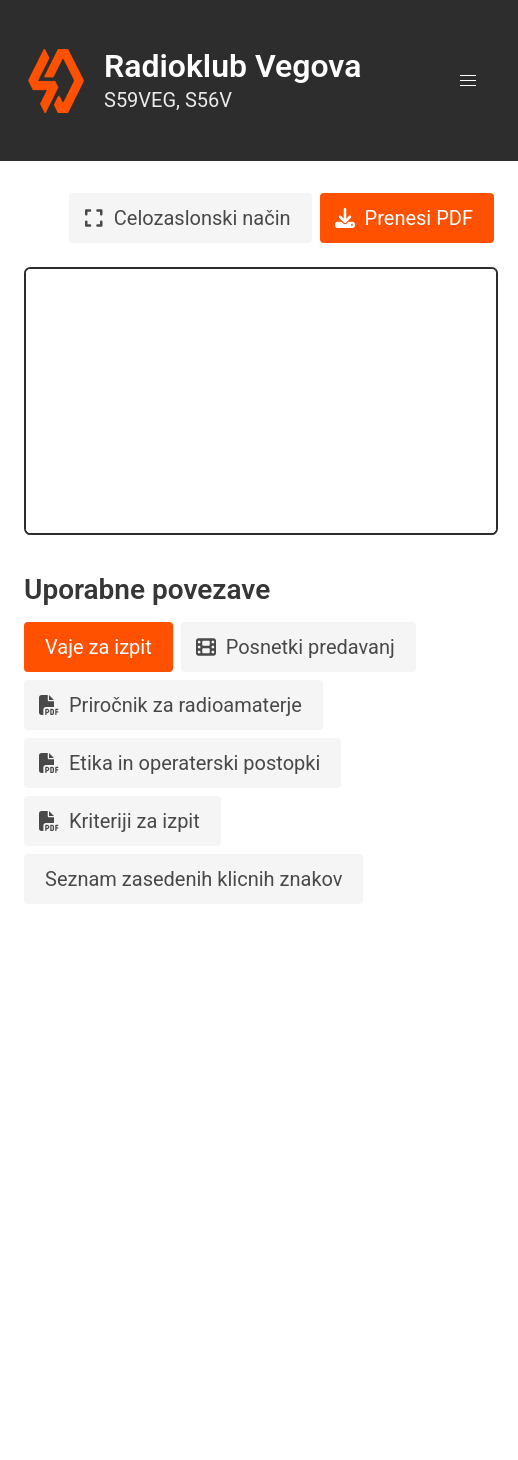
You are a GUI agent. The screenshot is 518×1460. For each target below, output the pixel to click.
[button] (468, 81)
